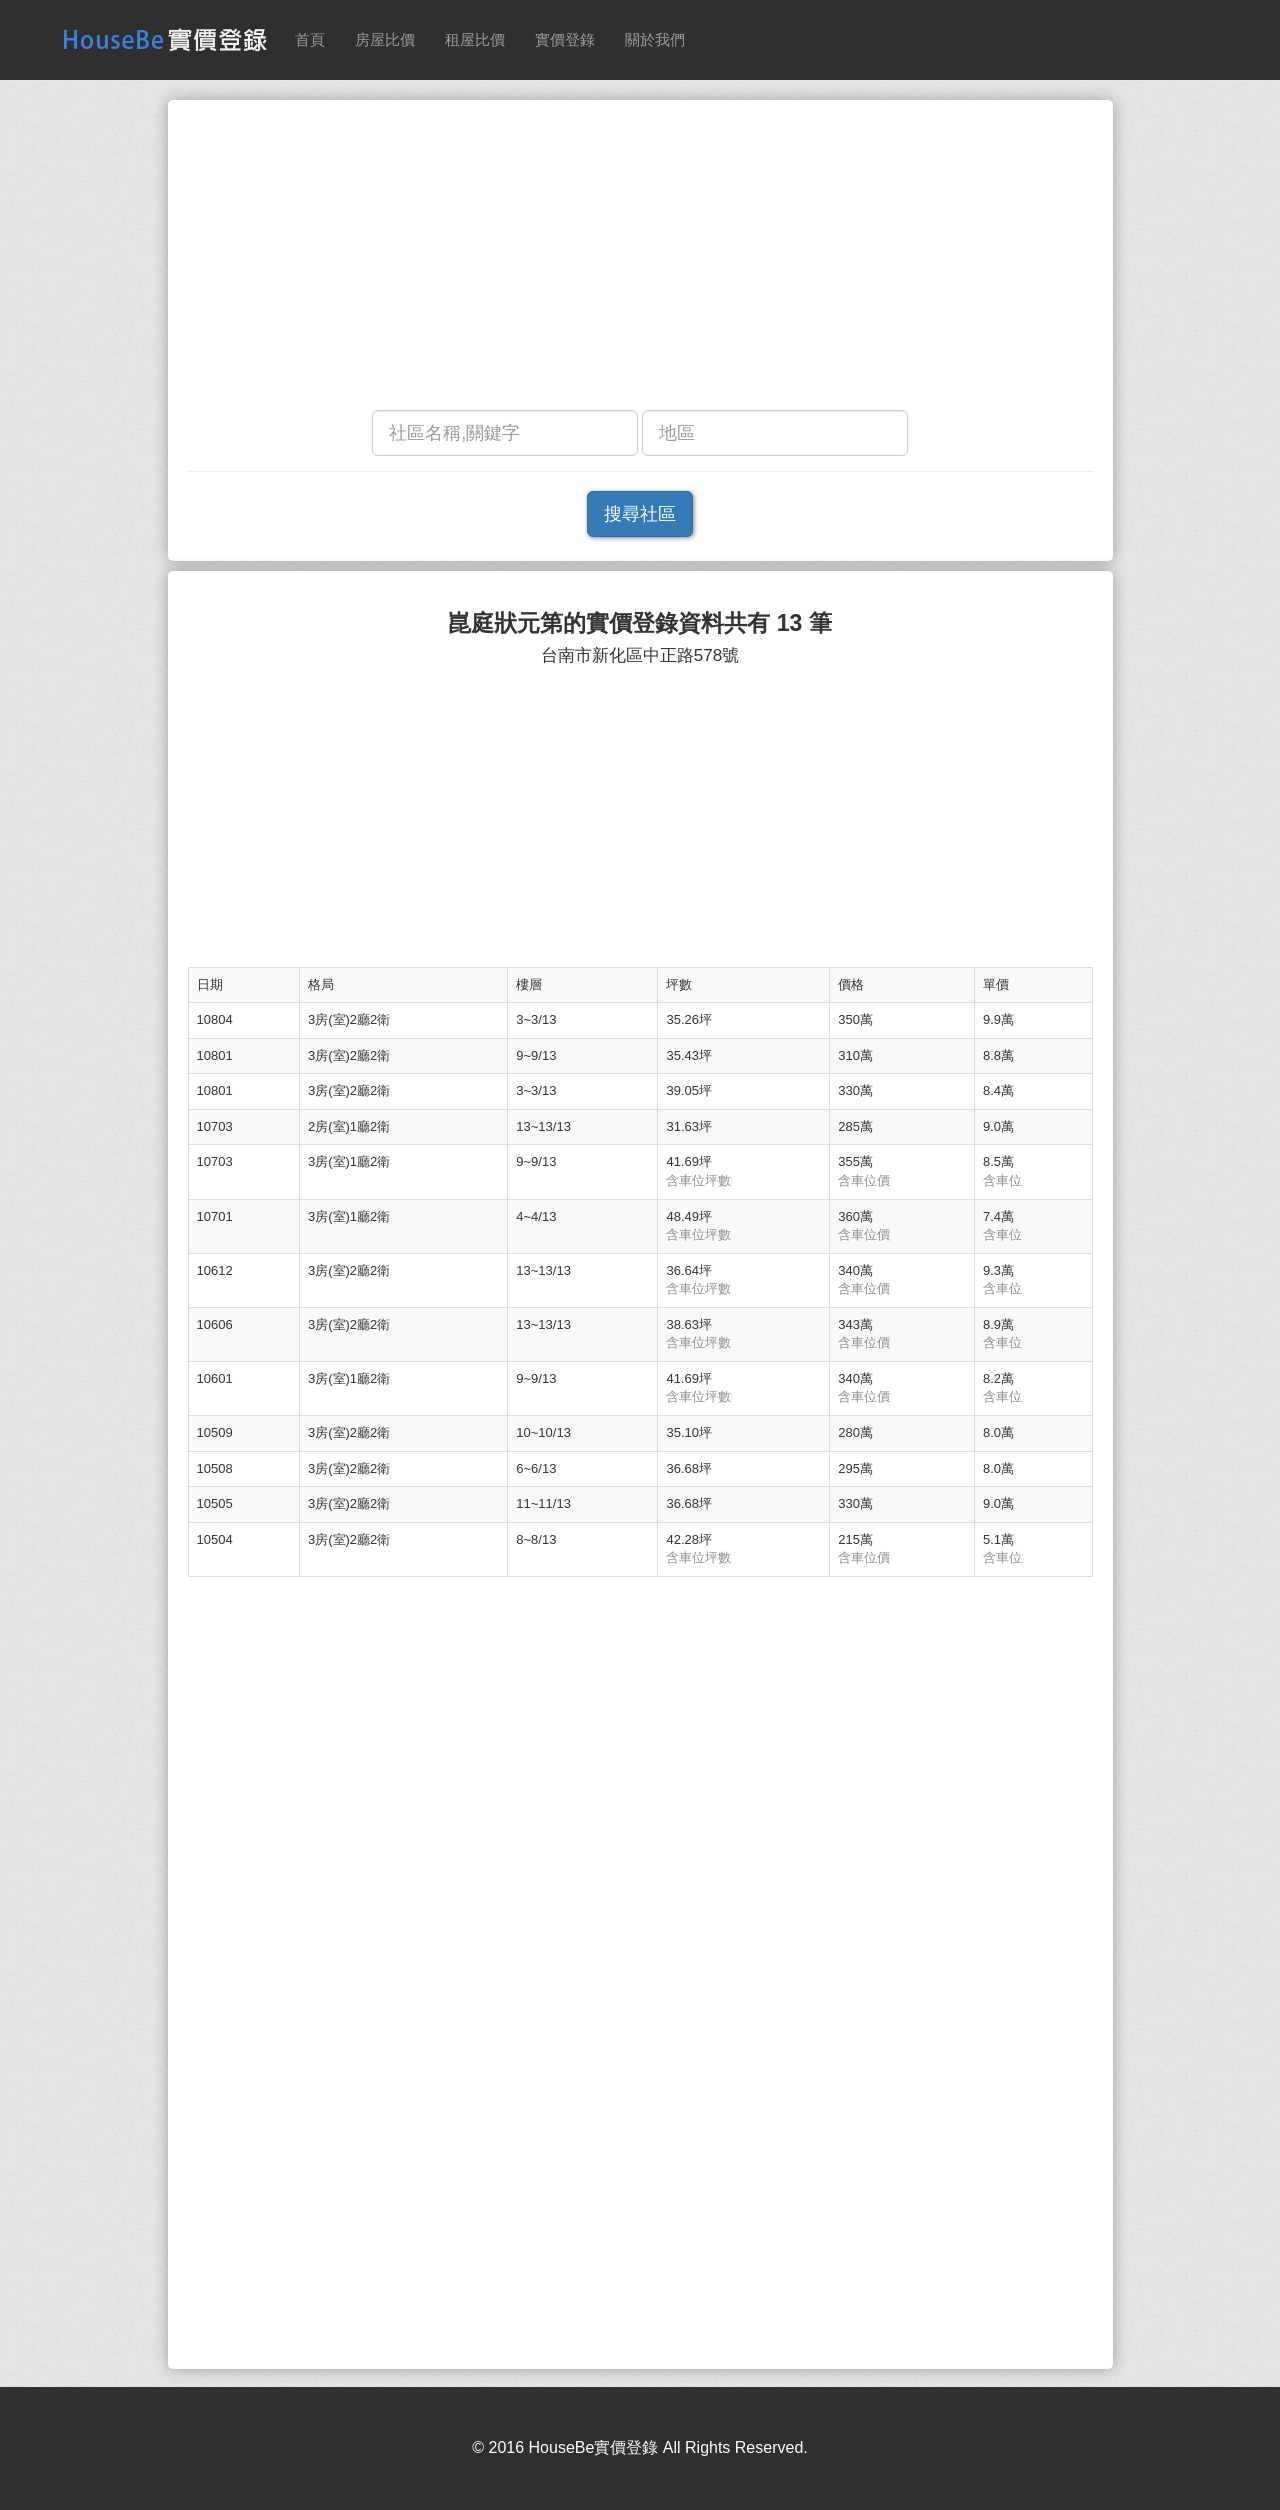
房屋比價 (385, 39)
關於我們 (655, 39)
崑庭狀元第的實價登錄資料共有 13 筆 (639, 623)
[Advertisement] (640, 260)
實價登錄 (565, 39)
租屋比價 (475, 39)
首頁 (310, 39)
